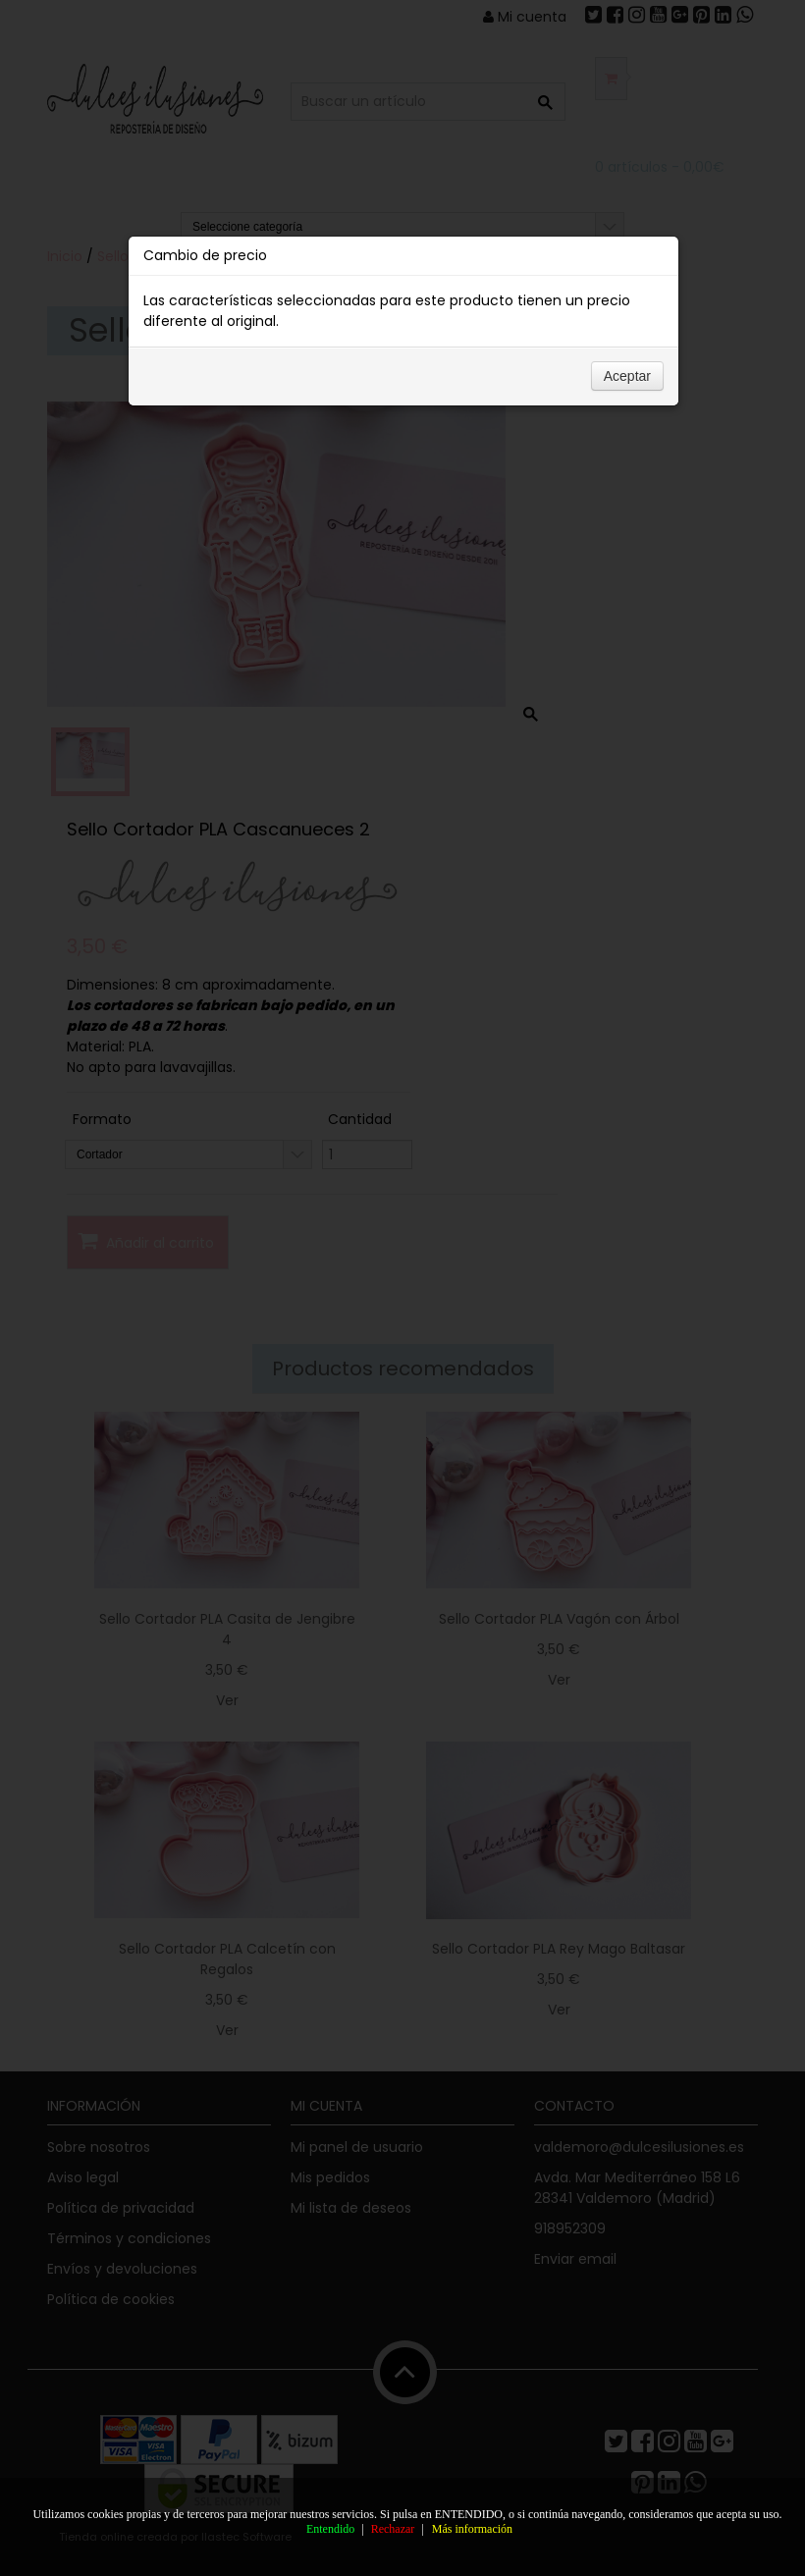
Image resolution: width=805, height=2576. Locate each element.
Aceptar (627, 397)
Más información (472, 2529)
